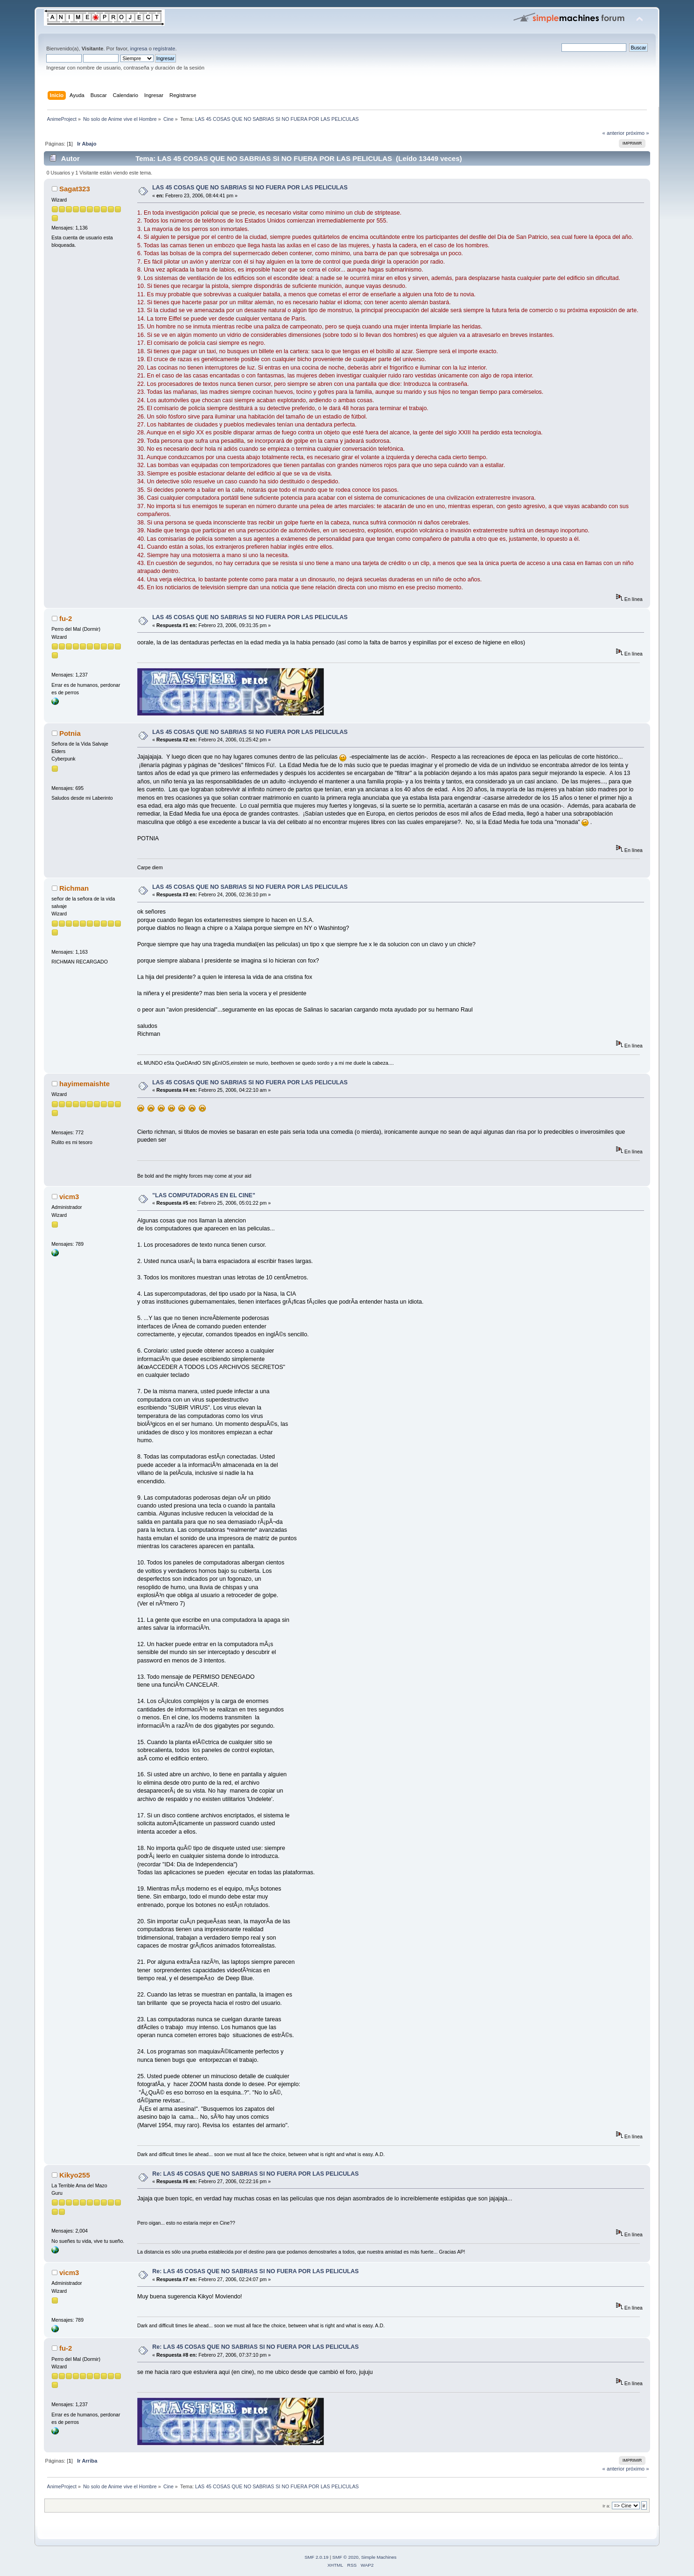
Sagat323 (74, 189)
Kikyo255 (74, 2175)
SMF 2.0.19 (316, 2557)
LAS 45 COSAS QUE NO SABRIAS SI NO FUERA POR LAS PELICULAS (250, 187)
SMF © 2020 (345, 2557)
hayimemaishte (84, 1084)
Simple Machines (379, 2557)
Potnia (70, 733)
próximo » (637, 133)
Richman (74, 888)
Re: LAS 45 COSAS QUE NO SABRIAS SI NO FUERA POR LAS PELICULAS (255, 2174)
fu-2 (65, 618)
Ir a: (606, 2505)
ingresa (138, 48)
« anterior (613, 133)
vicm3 (69, 1197)
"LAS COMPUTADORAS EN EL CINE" (203, 1195)
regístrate (164, 48)
